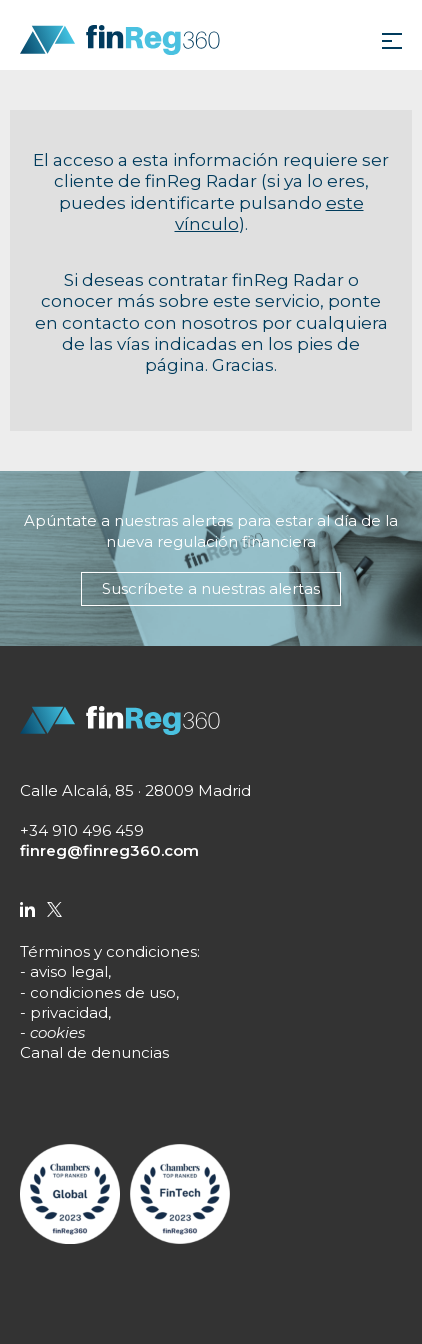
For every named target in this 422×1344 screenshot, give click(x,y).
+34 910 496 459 (82, 830)
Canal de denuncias (94, 1052)
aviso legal (69, 971)
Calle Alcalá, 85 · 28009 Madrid (135, 790)
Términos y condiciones (108, 951)
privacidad (69, 1012)
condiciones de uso (103, 992)
